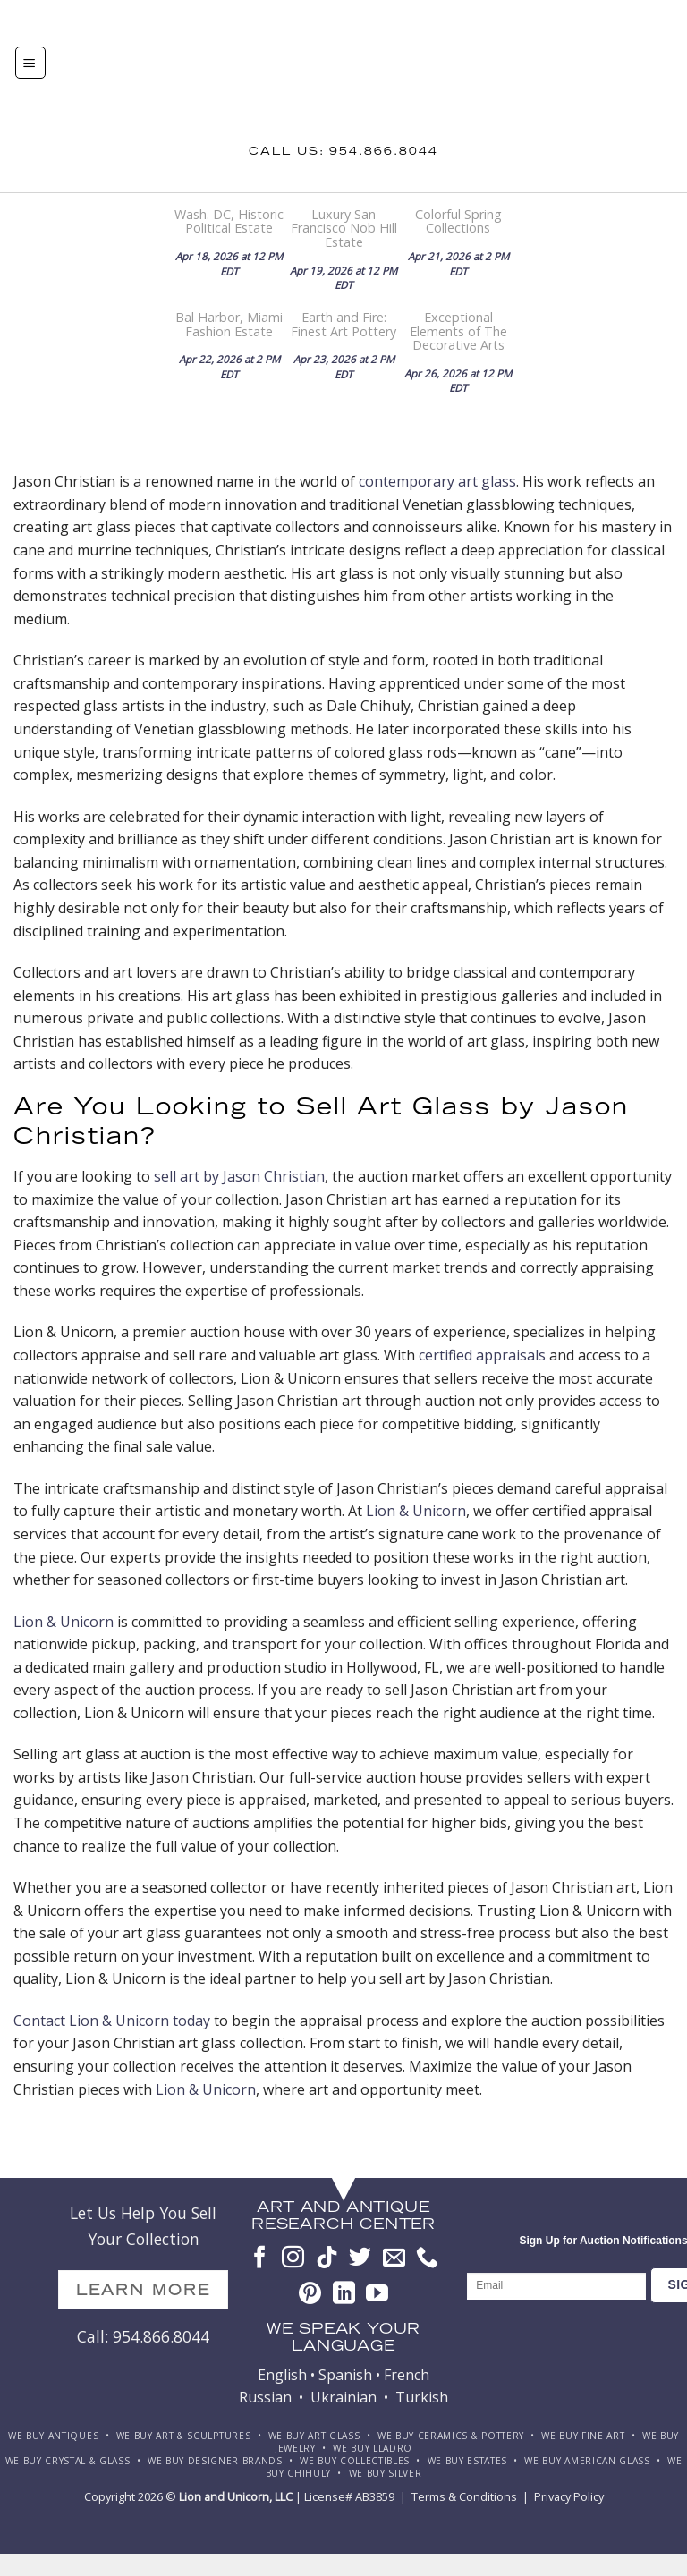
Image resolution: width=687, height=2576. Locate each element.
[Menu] (30, 62)
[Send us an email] (394, 2258)
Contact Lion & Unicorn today (111, 2020)
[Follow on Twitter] (360, 2258)
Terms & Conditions (464, 2496)
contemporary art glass (437, 481)
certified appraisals (482, 1355)
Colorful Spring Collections (458, 221)
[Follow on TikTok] (327, 2258)
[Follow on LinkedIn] (344, 2294)
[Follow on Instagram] (293, 2258)
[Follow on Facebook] (260, 2258)
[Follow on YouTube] (377, 2294)
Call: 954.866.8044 (143, 2336)
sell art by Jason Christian (239, 1176)
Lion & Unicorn (416, 1511)
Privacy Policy (569, 2496)
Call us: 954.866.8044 (343, 152)
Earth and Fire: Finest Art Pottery (343, 324)
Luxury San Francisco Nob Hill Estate (344, 228)
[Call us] (427, 2258)
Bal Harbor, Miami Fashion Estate (229, 324)
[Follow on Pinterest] (310, 2294)
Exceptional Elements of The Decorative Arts (458, 331)
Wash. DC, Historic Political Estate (229, 221)
